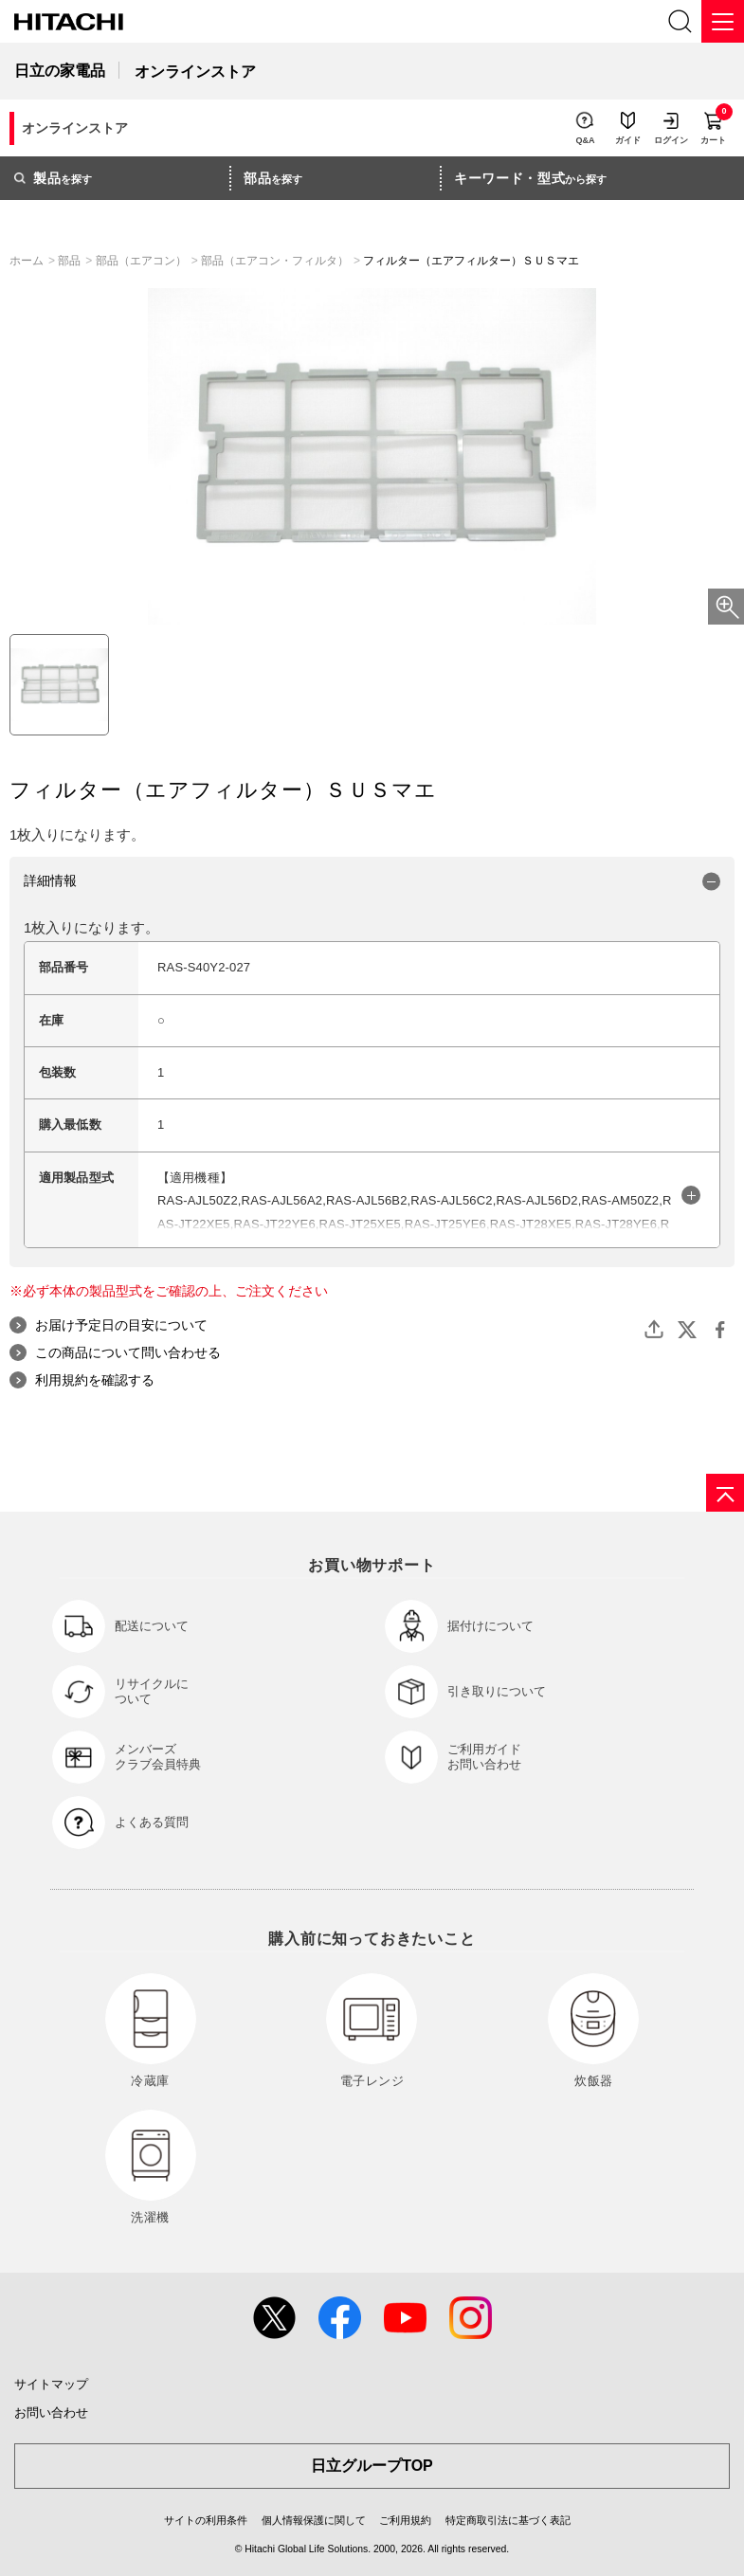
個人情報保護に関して (314, 2520)
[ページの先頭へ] (725, 1493)
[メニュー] (722, 21)
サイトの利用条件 (205, 2520)
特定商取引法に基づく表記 (508, 2520)
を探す (53, 178)
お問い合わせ (51, 2412)
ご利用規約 (405, 2520)
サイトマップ (51, 2384)
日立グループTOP (372, 2466)
